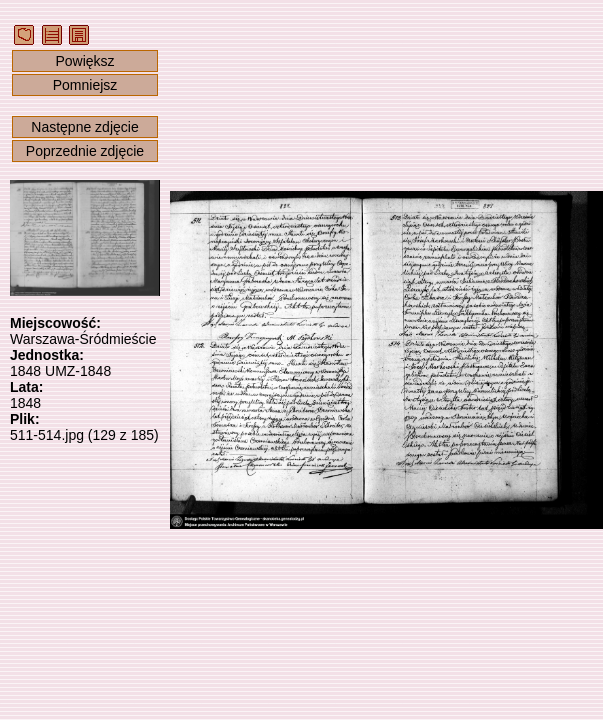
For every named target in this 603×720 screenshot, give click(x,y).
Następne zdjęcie (84, 127)
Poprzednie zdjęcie (85, 151)
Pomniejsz (85, 85)
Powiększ (84, 61)
